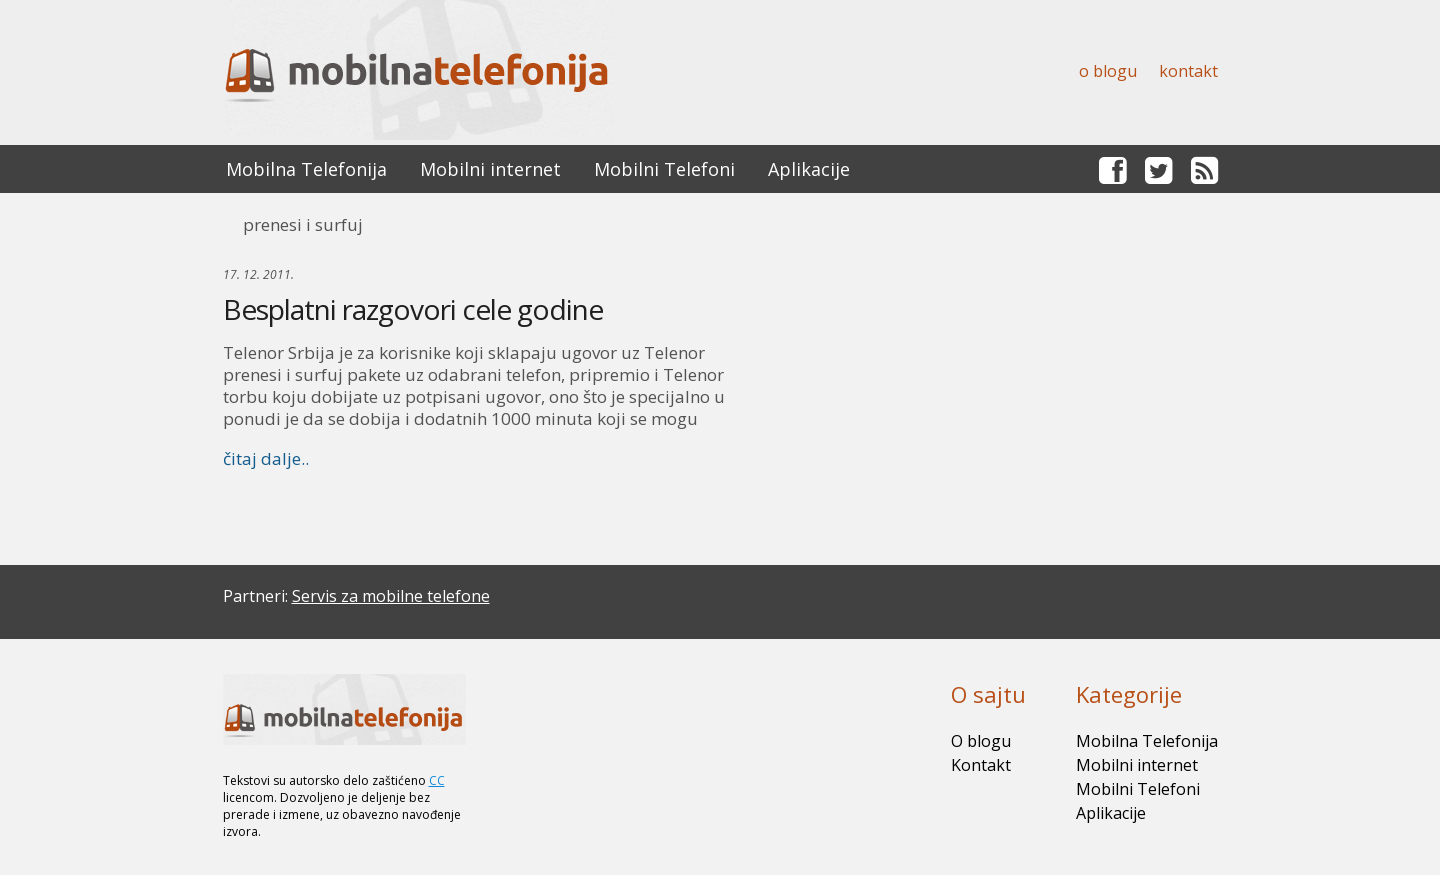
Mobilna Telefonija (306, 169)
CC (437, 780)
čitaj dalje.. (266, 458)
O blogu (1108, 71)
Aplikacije (809, 169)
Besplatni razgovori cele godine (413, 309)
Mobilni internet (490, 169)
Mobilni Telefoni (664, 169)
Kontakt (1188, 71)
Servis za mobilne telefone (391, 596)
